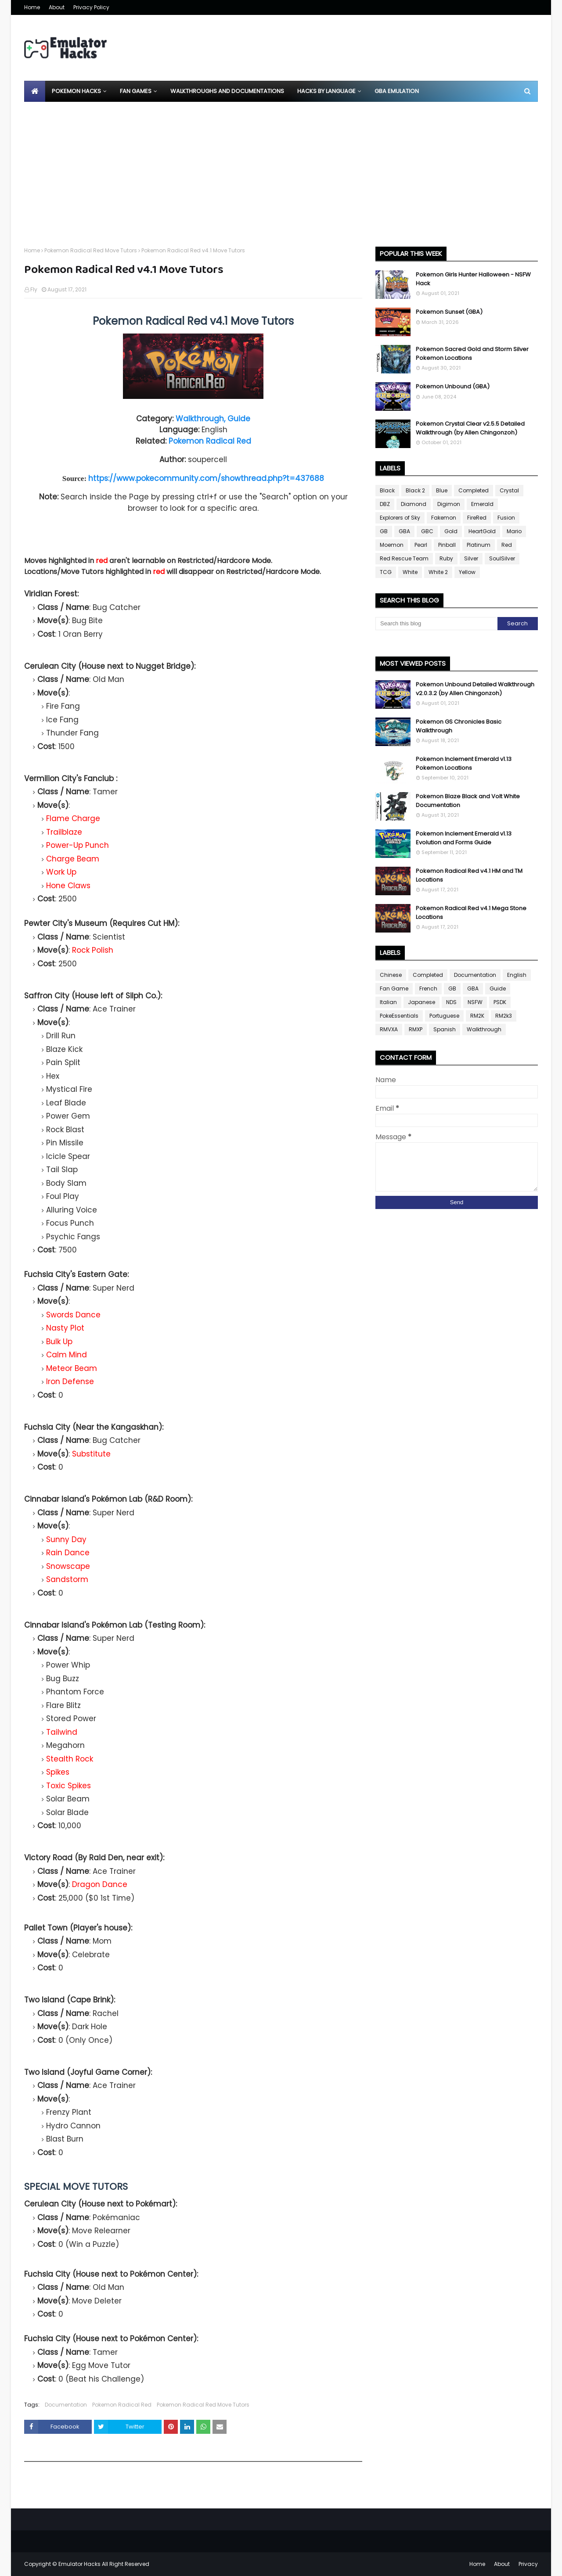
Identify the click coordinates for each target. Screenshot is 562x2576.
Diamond (413, 504)
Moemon (391, 545)
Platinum (478, 545)
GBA (404, 531)
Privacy (528, 2564)
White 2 (438, 572)
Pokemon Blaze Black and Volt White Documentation (468, 800)
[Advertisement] (281, 167)
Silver (471, 558)
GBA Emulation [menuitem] (397, 91)
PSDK (500, 1002)
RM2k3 (503, 1015)
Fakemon (443, 517)
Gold (451, 531)
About (57, 7)
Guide (498, 988)
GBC (427, 531)
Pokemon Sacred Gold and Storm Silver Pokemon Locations (472, 353)
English (516, 975)
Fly (33, 289)
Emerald (482, 504)
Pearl (420, 545)
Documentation (66, 2404)
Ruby (446, 558)
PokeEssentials (399, 1015)
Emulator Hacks (79, 2564)
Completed (473, 490)
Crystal (509, 490)
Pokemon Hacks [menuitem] (76, 91)
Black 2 (415, 490)
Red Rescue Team (404, 558)
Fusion (506, 517)
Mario (514, 531)
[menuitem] (34, 91)
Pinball (447, 545)
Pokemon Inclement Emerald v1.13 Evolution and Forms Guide (464, 838)
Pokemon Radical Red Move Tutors (90, 250)
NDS (451, 1002)
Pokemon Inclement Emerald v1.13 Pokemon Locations (464, 763)
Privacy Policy (91, 7)
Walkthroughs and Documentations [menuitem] (227, 91)
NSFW (475, 1002)
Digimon (448, 504)
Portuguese (444, 1015)
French (428, 988)
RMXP (415, 1029)
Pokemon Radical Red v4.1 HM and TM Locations (469, 875)
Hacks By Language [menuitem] (326, 91)
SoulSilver (502, 558)
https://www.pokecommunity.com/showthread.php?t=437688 (206, 478)
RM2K (477, 1015)
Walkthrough (484, 1029)
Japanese (421, 1002)
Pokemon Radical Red (210, 441)
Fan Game (394, 988)
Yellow (467, 572)
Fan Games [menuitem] (135, 91)
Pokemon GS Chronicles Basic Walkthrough (458, 726)
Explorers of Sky (400, 517)
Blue (441, 490)
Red (506, 545)
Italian (388, 1002)
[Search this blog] (436, 623)
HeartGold (482, 531)
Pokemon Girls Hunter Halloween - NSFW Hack (473, 278)
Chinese (391, 975)
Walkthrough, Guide (213, 418)
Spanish (444, 1029)
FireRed (476, 517)
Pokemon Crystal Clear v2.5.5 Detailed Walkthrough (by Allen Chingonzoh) (470, 428)
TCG (386, 572)
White (410, 572)
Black (387, 490)
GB (384, 531)
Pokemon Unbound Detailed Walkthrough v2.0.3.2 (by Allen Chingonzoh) (475, 688)
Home (32, 7)
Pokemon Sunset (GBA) (449, 312)
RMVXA (389, 1029)
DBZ (385, 504)
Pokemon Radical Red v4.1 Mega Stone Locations (471, 912)
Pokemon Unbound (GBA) (453, 386)
